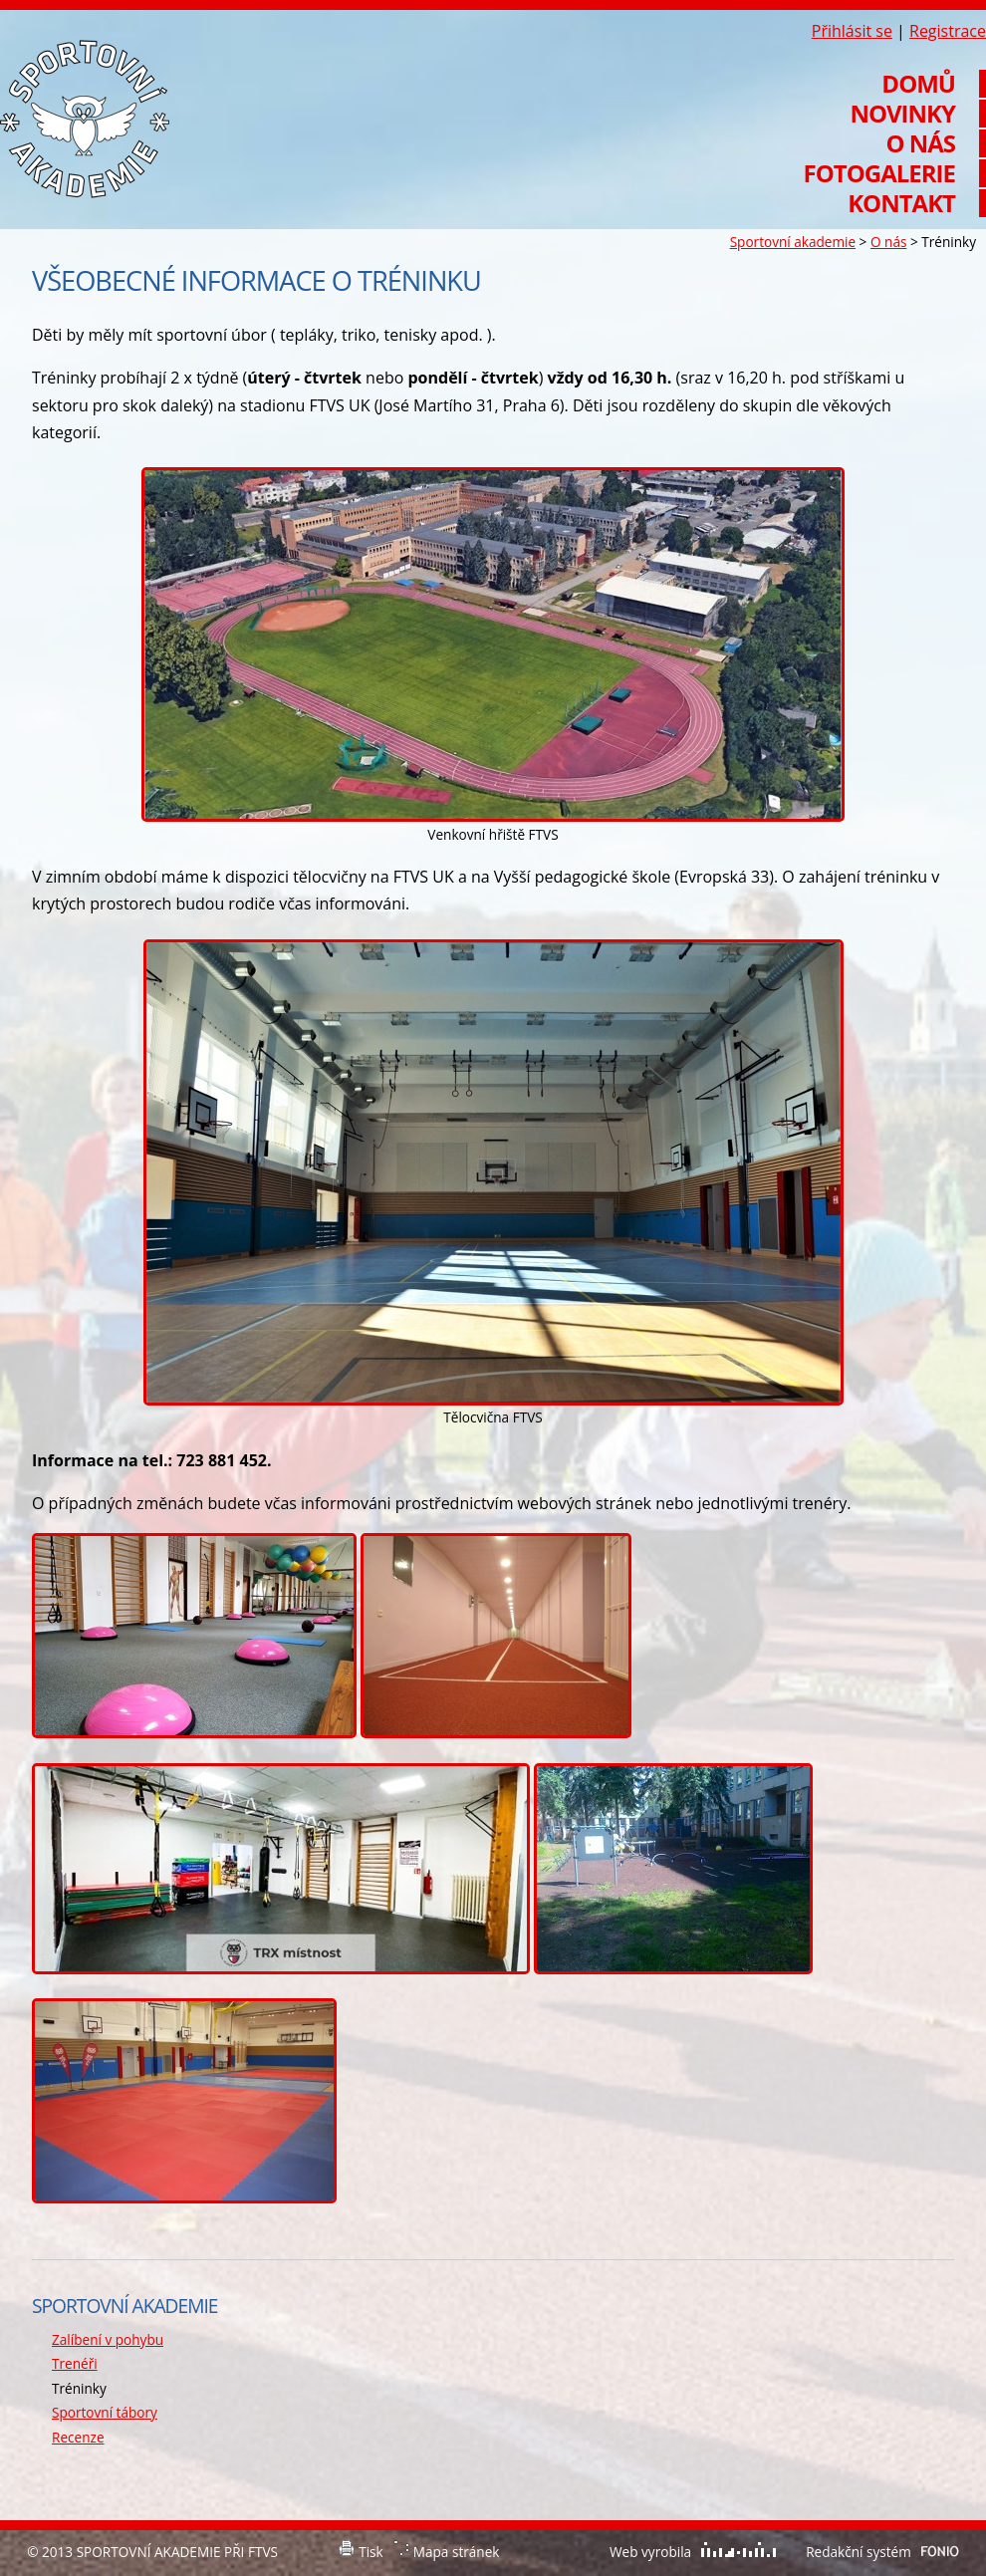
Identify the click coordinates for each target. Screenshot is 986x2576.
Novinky (902, 114)
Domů (918, 84)
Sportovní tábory (104, 2412)
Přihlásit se (852, 31)
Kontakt (901, 203)
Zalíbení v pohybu (107, 2339)
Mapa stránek (456, 2551)
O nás (888, 241)
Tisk (371, 2551)
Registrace (947, 31)
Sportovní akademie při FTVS (84, 119)
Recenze (78, 2437)
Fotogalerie (879, 173)
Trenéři (75, 2363)
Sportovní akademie (793, 241)
